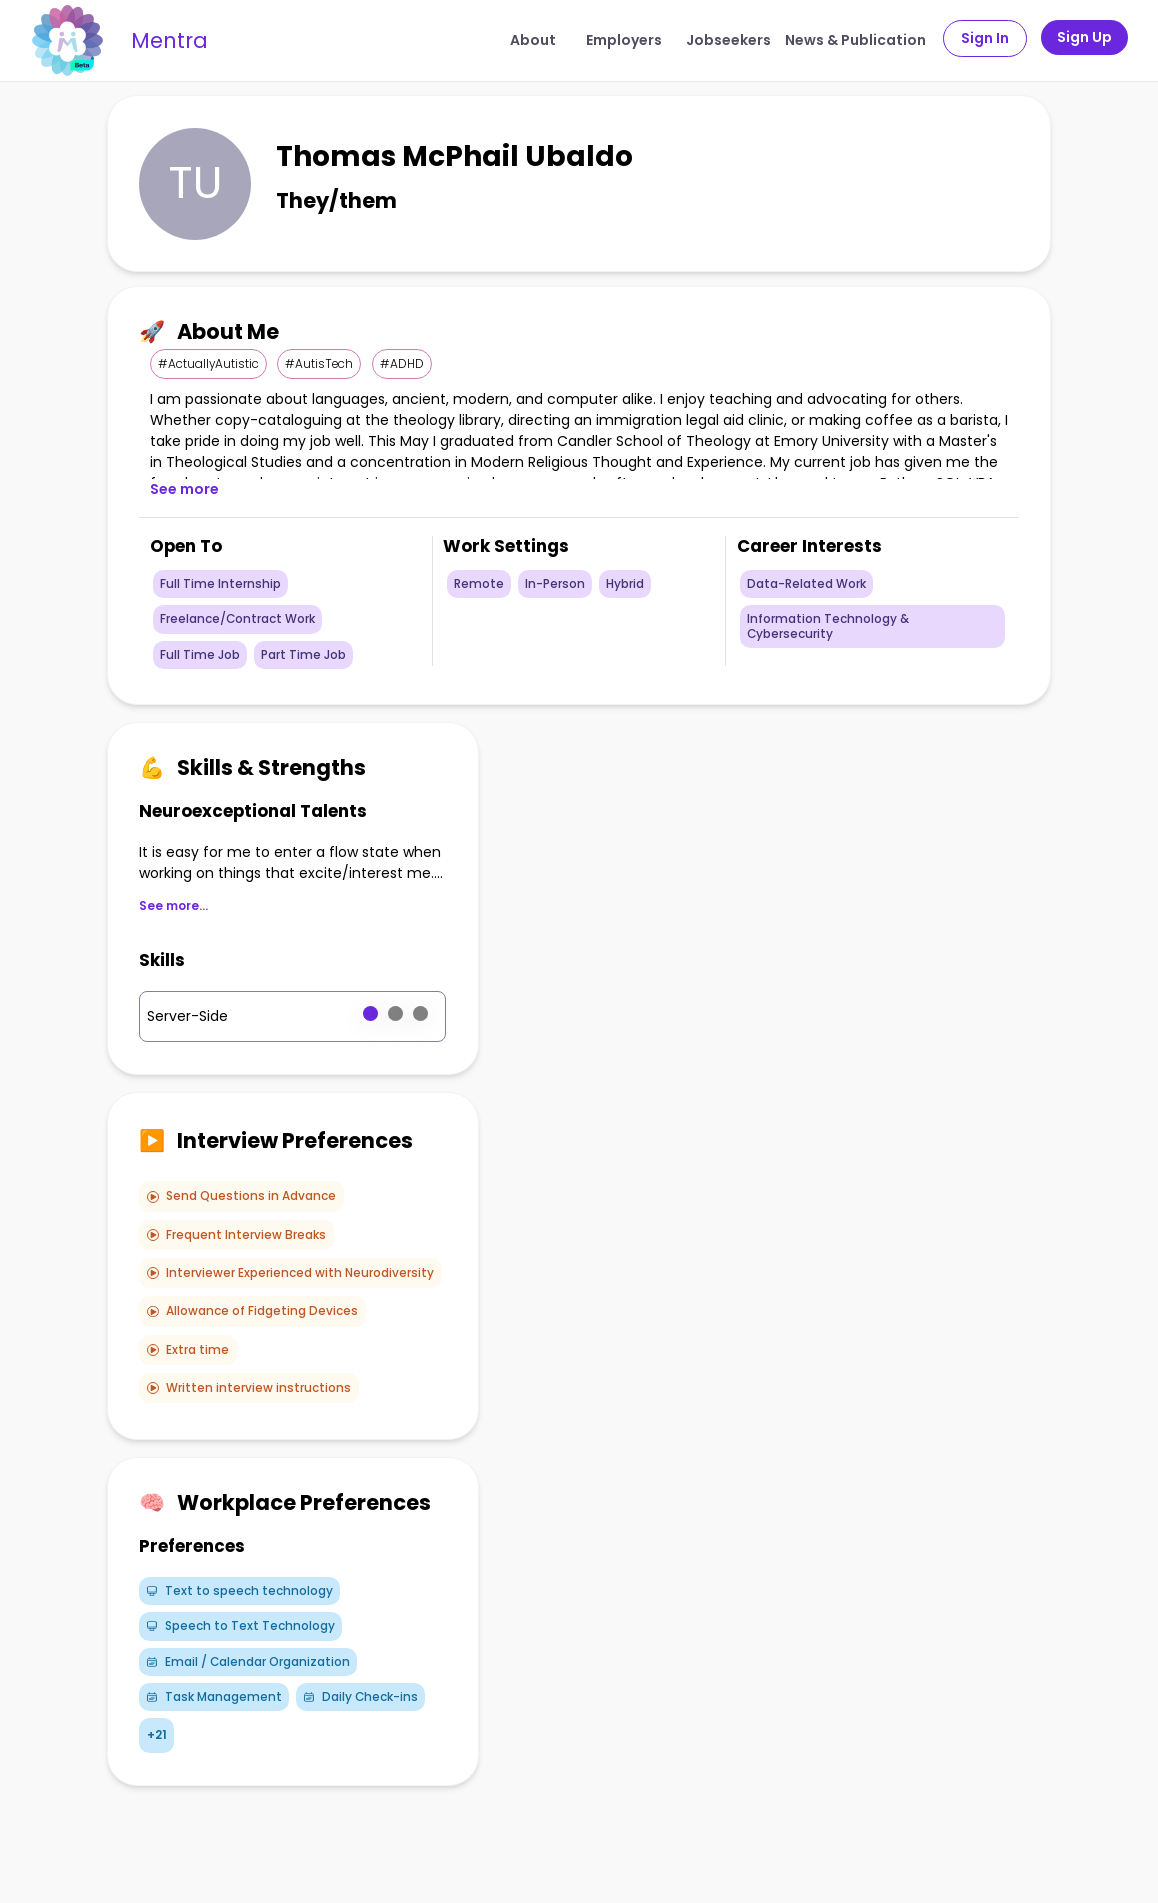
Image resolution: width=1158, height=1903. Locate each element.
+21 (157, 1735)
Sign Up (1084, 37)
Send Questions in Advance (241, 1196)
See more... (173, 906)
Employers (624, 40)
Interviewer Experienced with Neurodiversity (290, 1273)
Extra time (188, 1350)
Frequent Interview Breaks (236, 1235)
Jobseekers (728, 40)
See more (184, 489)
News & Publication (855, 40)
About (533, 40)
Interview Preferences (275, 1140)
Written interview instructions (249, 1388)
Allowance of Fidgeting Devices (252, 1311)
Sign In (985, 38)
